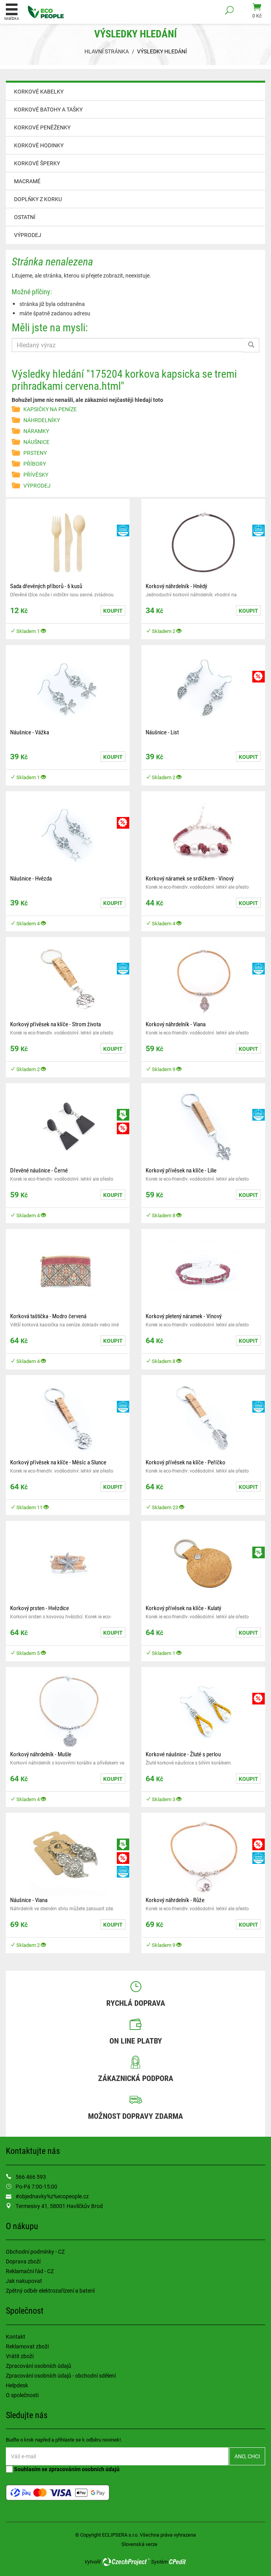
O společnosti (22, 2395)
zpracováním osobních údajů (84, 2469)
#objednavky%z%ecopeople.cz (52, 2196)
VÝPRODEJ (27, 235)
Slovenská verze (139, 2544)
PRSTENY (35, 452)
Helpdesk (17, 2385)
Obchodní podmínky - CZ (35, 2251)
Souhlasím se (63, 2469)
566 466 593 (31, 2176)
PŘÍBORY (34, 463)
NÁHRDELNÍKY (41, 420)
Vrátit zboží (19, 2356)
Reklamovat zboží (27, 2346)
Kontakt (15, 2336)
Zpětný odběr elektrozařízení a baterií (50, 2290)
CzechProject (126, 2561)
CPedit (178, 2561)
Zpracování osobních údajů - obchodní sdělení (61, 2375)
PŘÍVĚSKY (35, 474)
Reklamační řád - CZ (30, 2271)
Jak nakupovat (24, 2280)
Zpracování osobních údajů (38, 2365)
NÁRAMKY (36, 431)
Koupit (113, 610)
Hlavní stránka (106, 51)
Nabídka (11, 12)
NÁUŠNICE (36, 442)
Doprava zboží (23, 2261)
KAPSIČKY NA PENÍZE (50, 409)
